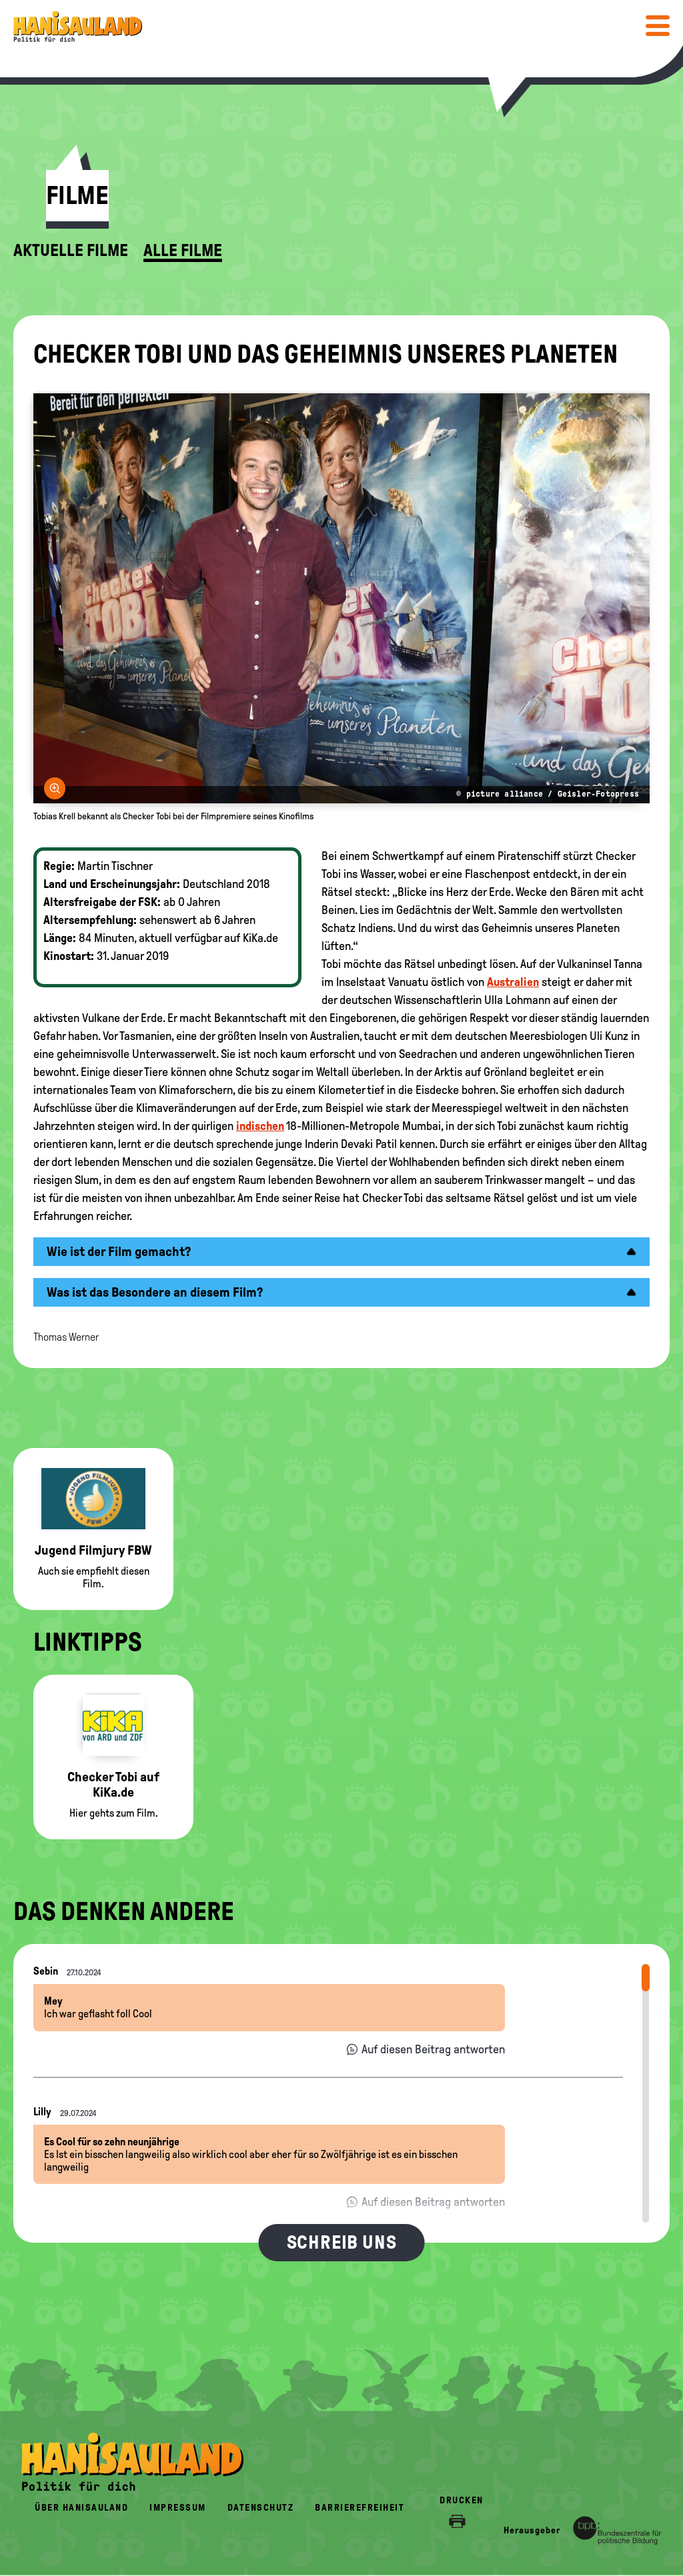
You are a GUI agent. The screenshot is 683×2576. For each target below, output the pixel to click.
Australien (513, 982)
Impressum (177, 2508)
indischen (260, 1126)
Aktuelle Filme (70, 250)
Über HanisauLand (81, 2508)
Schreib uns (342, 2242)
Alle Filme (182, 250)
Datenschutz (260, 2508)
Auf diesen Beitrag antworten (433, 2049)
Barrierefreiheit (359, 2508)
